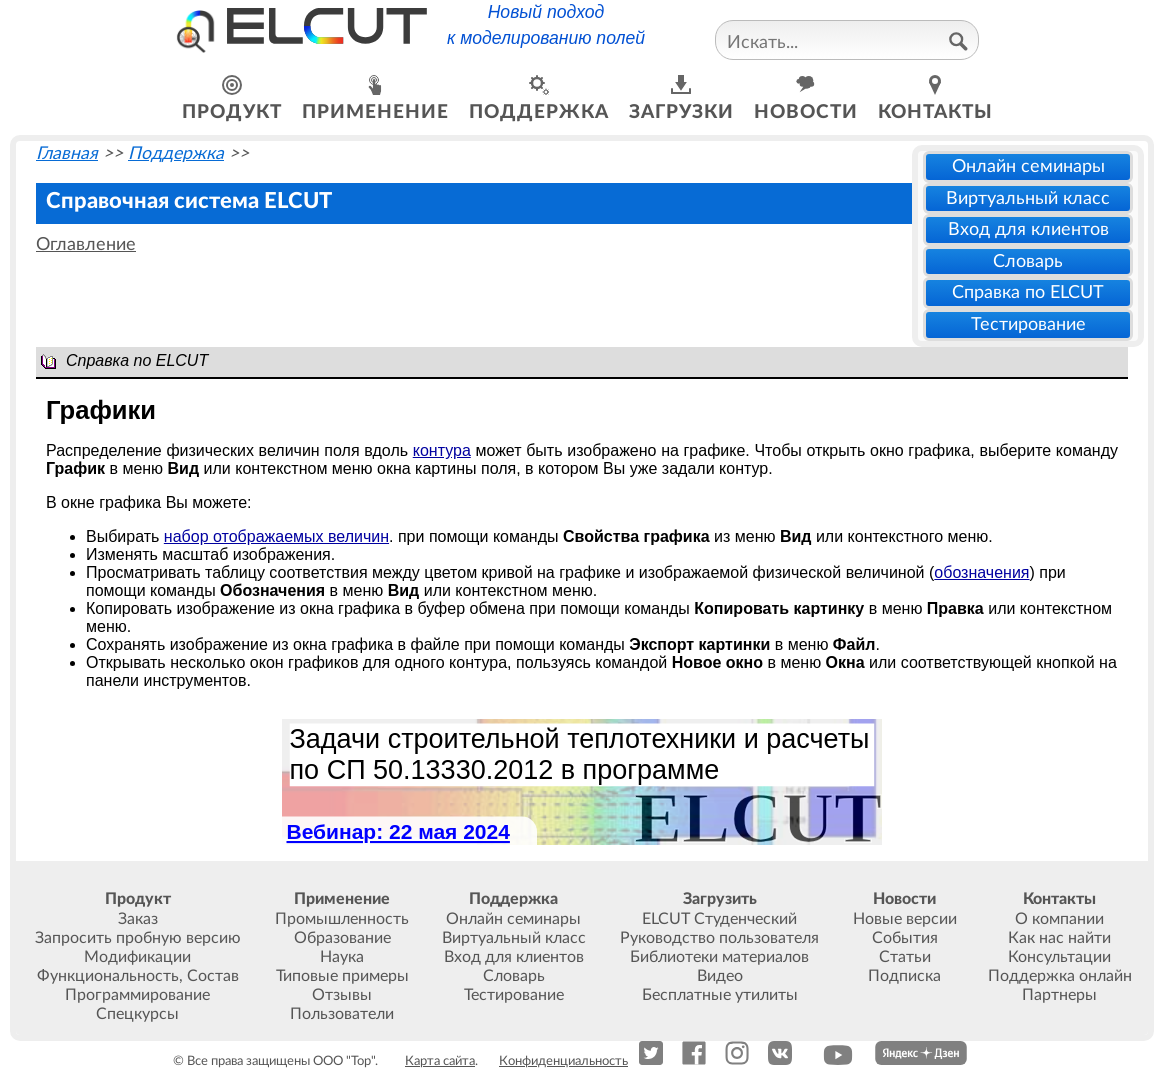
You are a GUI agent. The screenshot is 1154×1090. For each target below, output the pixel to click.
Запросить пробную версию (138, 938)
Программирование (137, 995)
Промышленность (342, 919)
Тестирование (1028, 324)
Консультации (1059, 957)
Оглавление (86, 244)
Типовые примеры (342, 976)
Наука (342, 957)
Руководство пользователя (719, 938)
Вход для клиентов (1028, 229)
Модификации (137, 957)
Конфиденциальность (563, 1061)
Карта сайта (440, 1061)
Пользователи (342, 1014)
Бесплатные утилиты (720, 995)
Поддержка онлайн (1060, 976)
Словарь (1028, 261)
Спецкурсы (137, 1014)
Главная (67, 153)
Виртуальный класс (1028, 198)
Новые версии (905, 919)
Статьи (905, 957)
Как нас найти (1059, 938)
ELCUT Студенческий (719, 919)
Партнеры (1059, 995)
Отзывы (342, 995)
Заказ (138, 919)
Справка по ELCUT (1028, 292)
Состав (213, 976)
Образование (342, 938)
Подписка (904, 976)
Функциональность (108, 976)
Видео (720, 976)
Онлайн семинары (1028, 166)
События (905, 938)
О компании (1059, 919)
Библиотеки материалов (719, 957)
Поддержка (176, 153)
